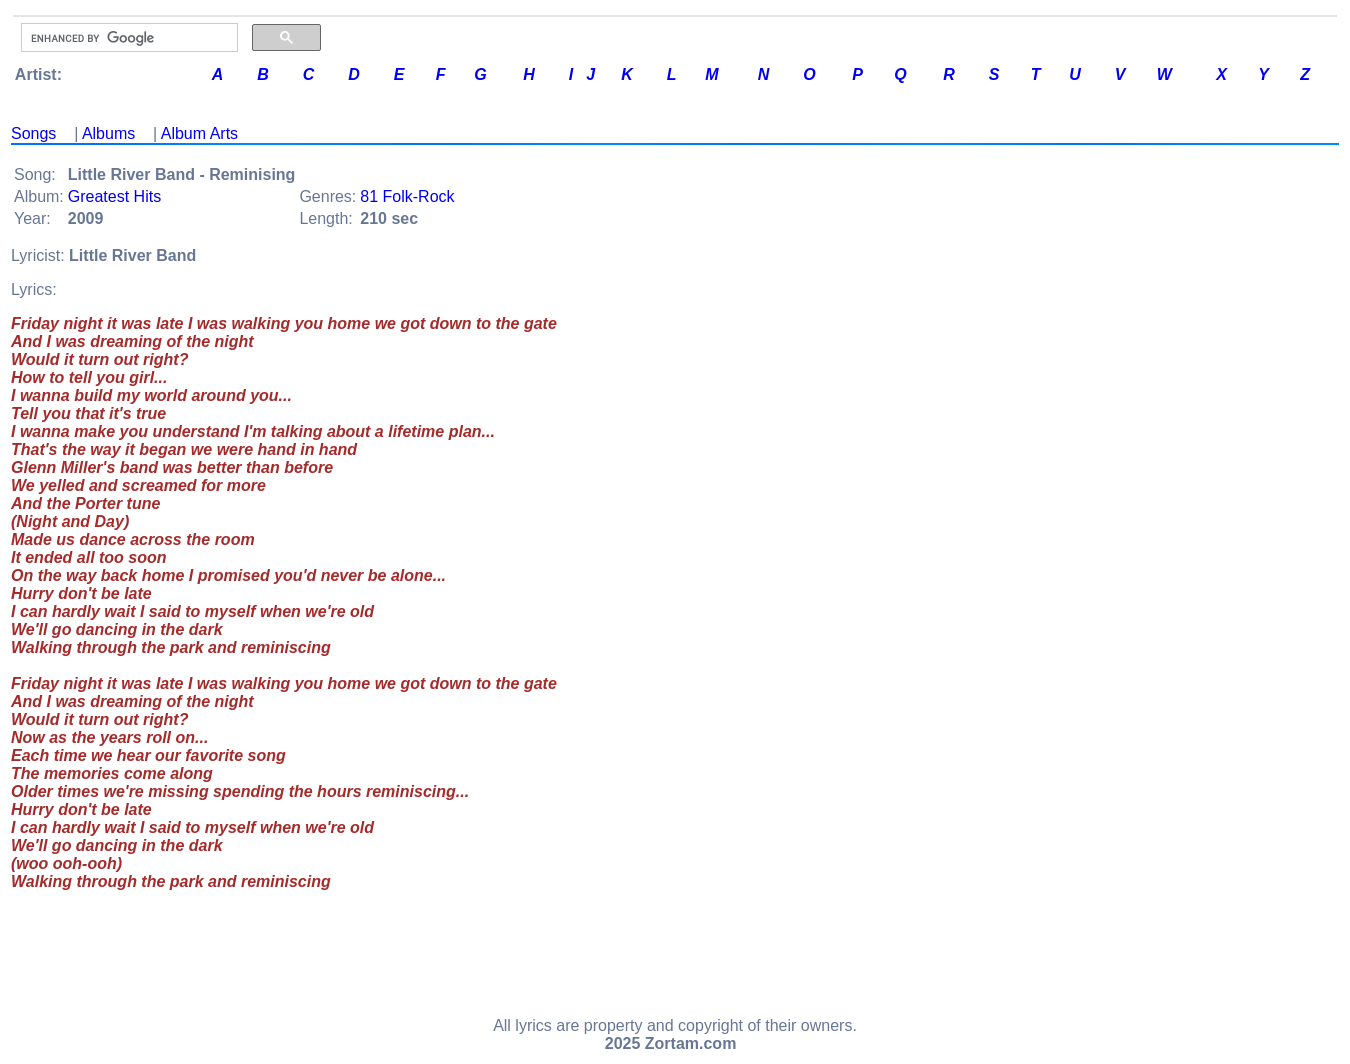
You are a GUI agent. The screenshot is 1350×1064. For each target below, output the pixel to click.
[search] (127, 38)
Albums (108, 133)
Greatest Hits (114, 196)
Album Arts (199, 133)
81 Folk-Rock (407, 196)
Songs (33, 133)
